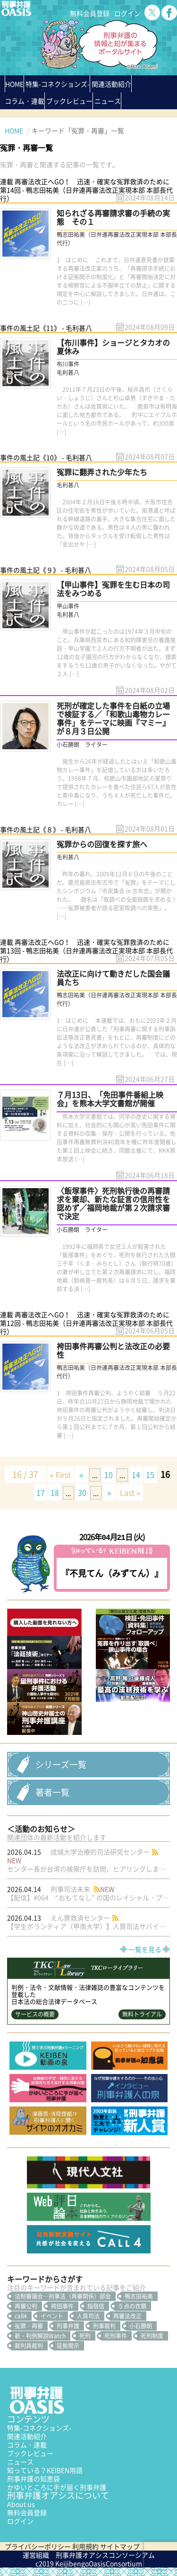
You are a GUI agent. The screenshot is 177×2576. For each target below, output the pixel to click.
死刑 (85, 2336)
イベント (52, 2316)
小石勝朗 (140, 2326)
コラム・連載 (27, 2444)
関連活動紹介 (111, 84)
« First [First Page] (60, 1474)
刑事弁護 (68, 2326)
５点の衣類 (132, 2306)
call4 (21, 2316)
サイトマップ (120, 2546)
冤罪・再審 (29, 2326)
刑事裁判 (104, 2326)
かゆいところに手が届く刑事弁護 (56, 2487)
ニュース (20, 2461)
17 (40, 1492)
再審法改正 (127, 2316)
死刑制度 (152, 2336)
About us (21, 2504)
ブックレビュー (69, 100)
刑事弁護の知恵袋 (33, 2478)
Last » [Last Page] (130, 1492)
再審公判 (26, 2306)
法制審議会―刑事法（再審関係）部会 (63, 2296)
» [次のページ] (109, 1492)
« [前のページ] (81, 1474)
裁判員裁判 (29, 2345)
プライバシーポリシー (38, 2546)
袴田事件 (62, 2306)
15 (150, 1474)
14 (136, 1474)
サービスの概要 (35, 2014)
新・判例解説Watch (40, 2336)
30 (82, 1492)
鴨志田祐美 (139, 2296)
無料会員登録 (90, 13)
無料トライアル (142, 2014)
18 (55, 1492)
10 (108, 1474)
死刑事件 (115, 2336)
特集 (57, 84)
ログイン (127, 13)
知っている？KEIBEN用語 (45, 2470)
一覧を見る (144, 1949)
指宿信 (95, 2306)
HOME (14, 84)
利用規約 (85, 2546)
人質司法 (88, 2316)
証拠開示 (68, 2345)
